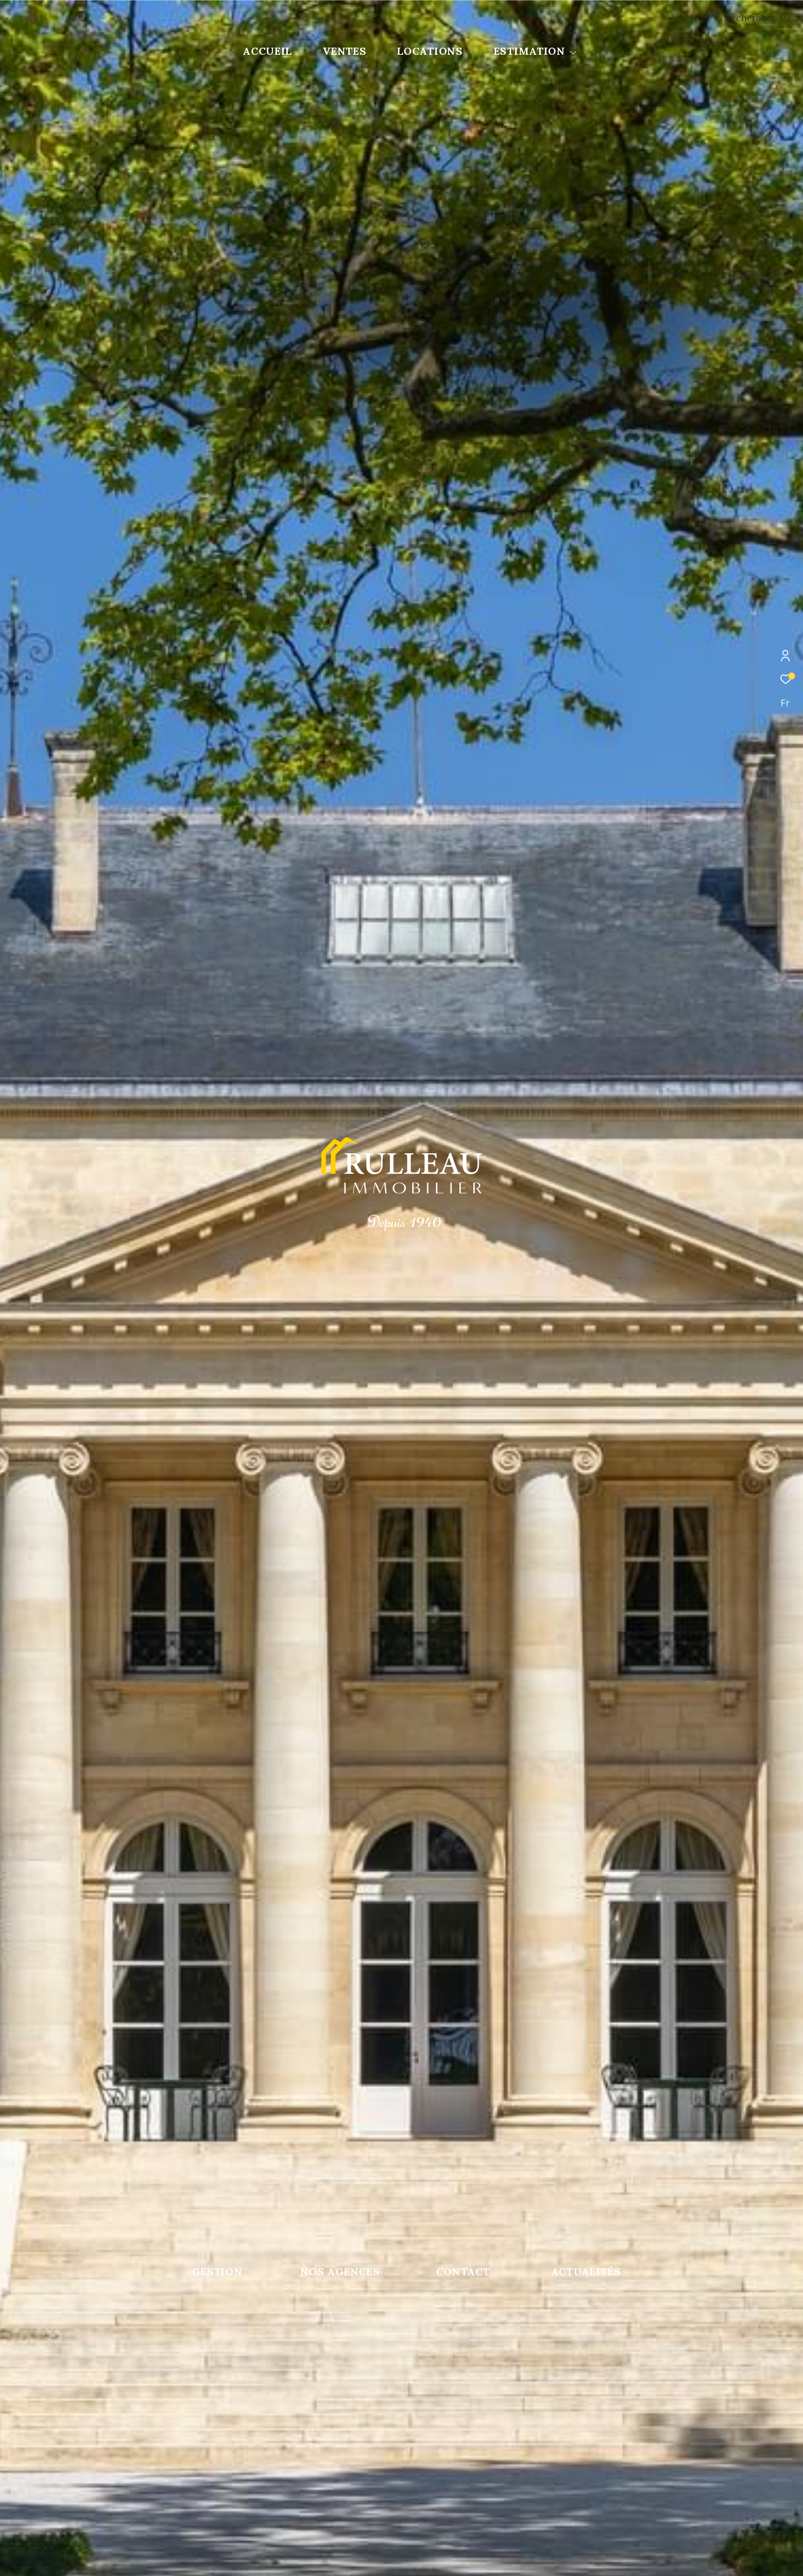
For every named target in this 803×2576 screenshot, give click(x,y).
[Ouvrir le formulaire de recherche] (758, 18)
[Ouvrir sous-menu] (573, 52)
